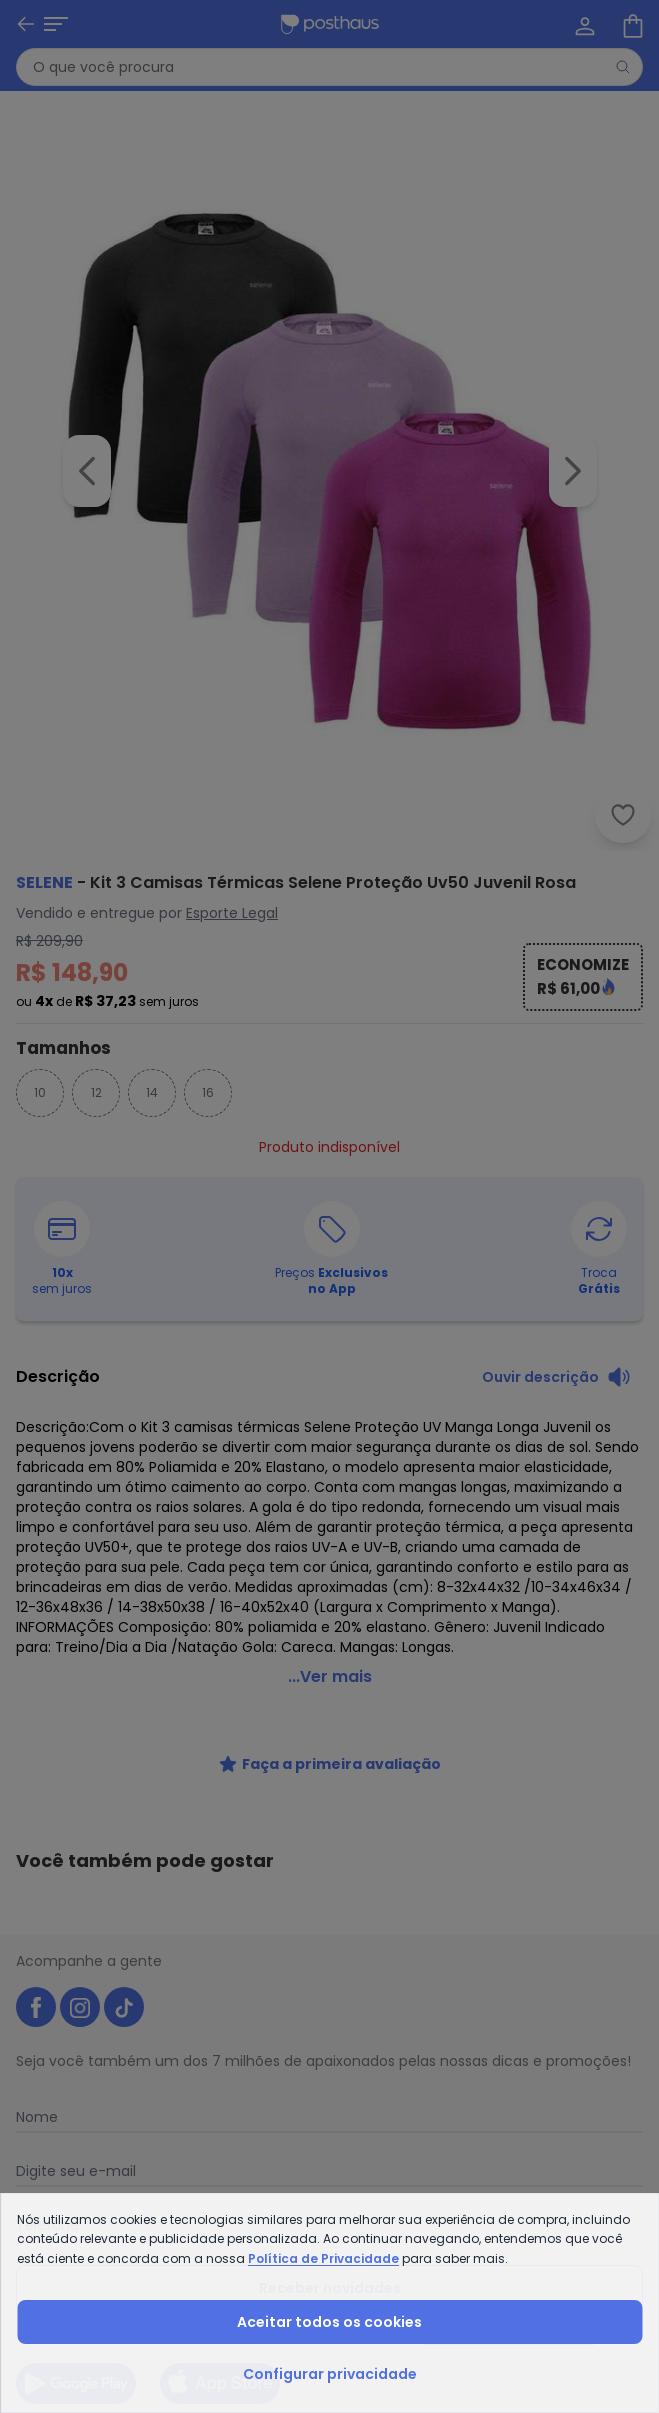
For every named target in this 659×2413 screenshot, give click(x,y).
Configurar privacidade (330, 2374)
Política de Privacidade (323, 2258)
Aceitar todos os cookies (329, 2322)
